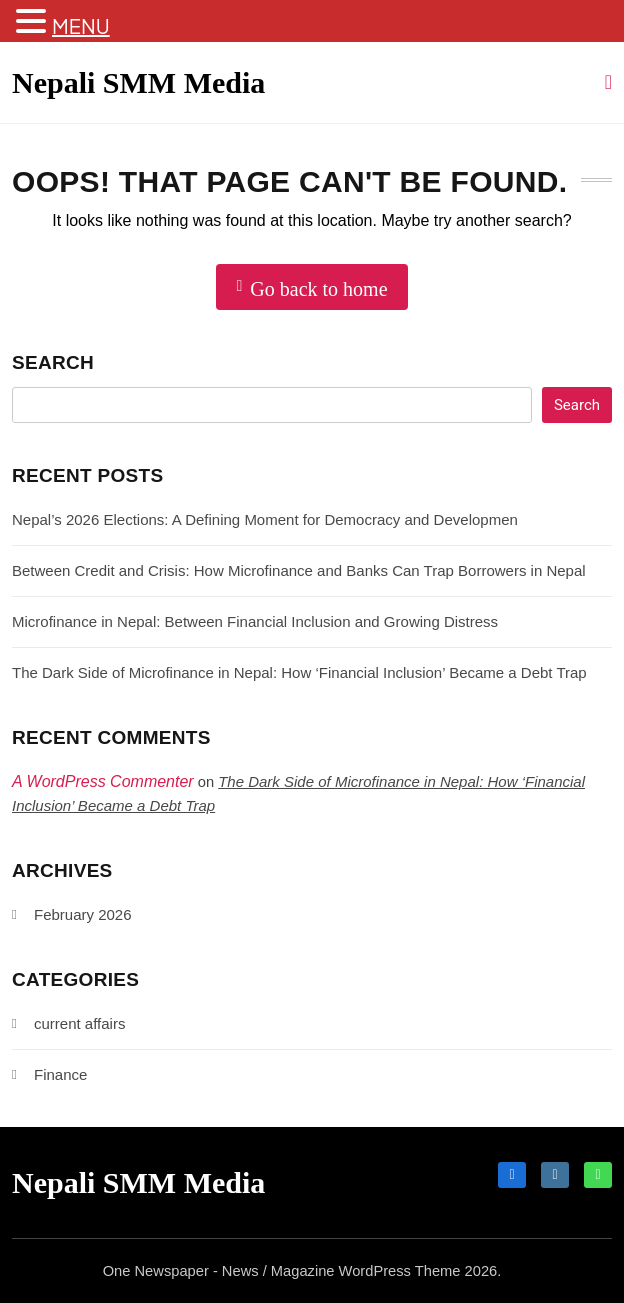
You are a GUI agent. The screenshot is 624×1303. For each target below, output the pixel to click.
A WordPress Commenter (103, 781)
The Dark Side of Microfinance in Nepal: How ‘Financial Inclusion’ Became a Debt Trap (299, 672)
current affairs (79, 1023)
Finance (60, 1074)
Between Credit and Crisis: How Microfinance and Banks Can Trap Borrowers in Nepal (299, 570)
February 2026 (83, 914)
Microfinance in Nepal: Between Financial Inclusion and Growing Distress (255, 621)
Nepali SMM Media (138, 82)
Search (53, 362)
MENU (81, 25)
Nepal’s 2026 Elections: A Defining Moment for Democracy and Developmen (265, 519)
